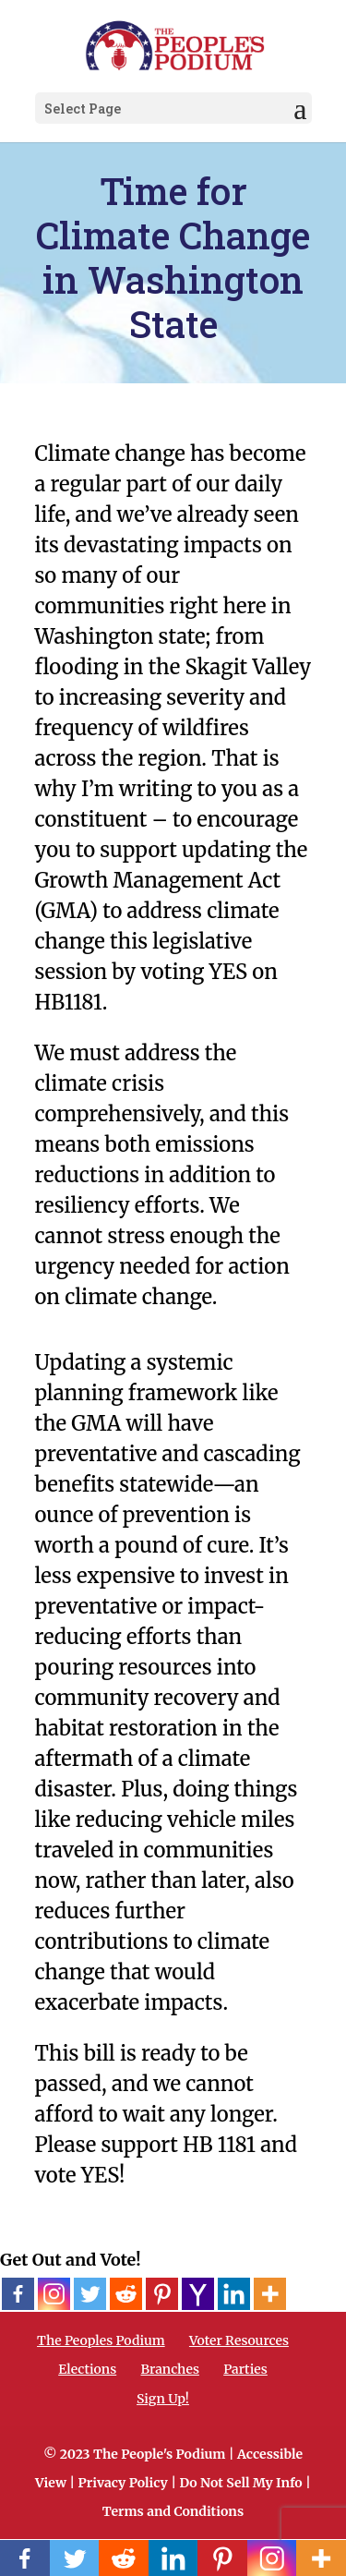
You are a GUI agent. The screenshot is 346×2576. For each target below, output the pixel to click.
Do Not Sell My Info (240, 2482)
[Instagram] (54, 2294)
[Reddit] (126, 2294)
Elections (87, 2369)
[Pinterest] (162, 2294)
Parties (245, 2369)
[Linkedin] (234, 2294)
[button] (299, 109)
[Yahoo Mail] (198, 2294)
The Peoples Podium (101, 2340)
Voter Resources (239, 2340)
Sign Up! (163, 2398)
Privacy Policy (123, 2482)
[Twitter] (90, 2294)
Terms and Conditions (173, 2511)
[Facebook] (18, 2294)
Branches (170, 2369)
